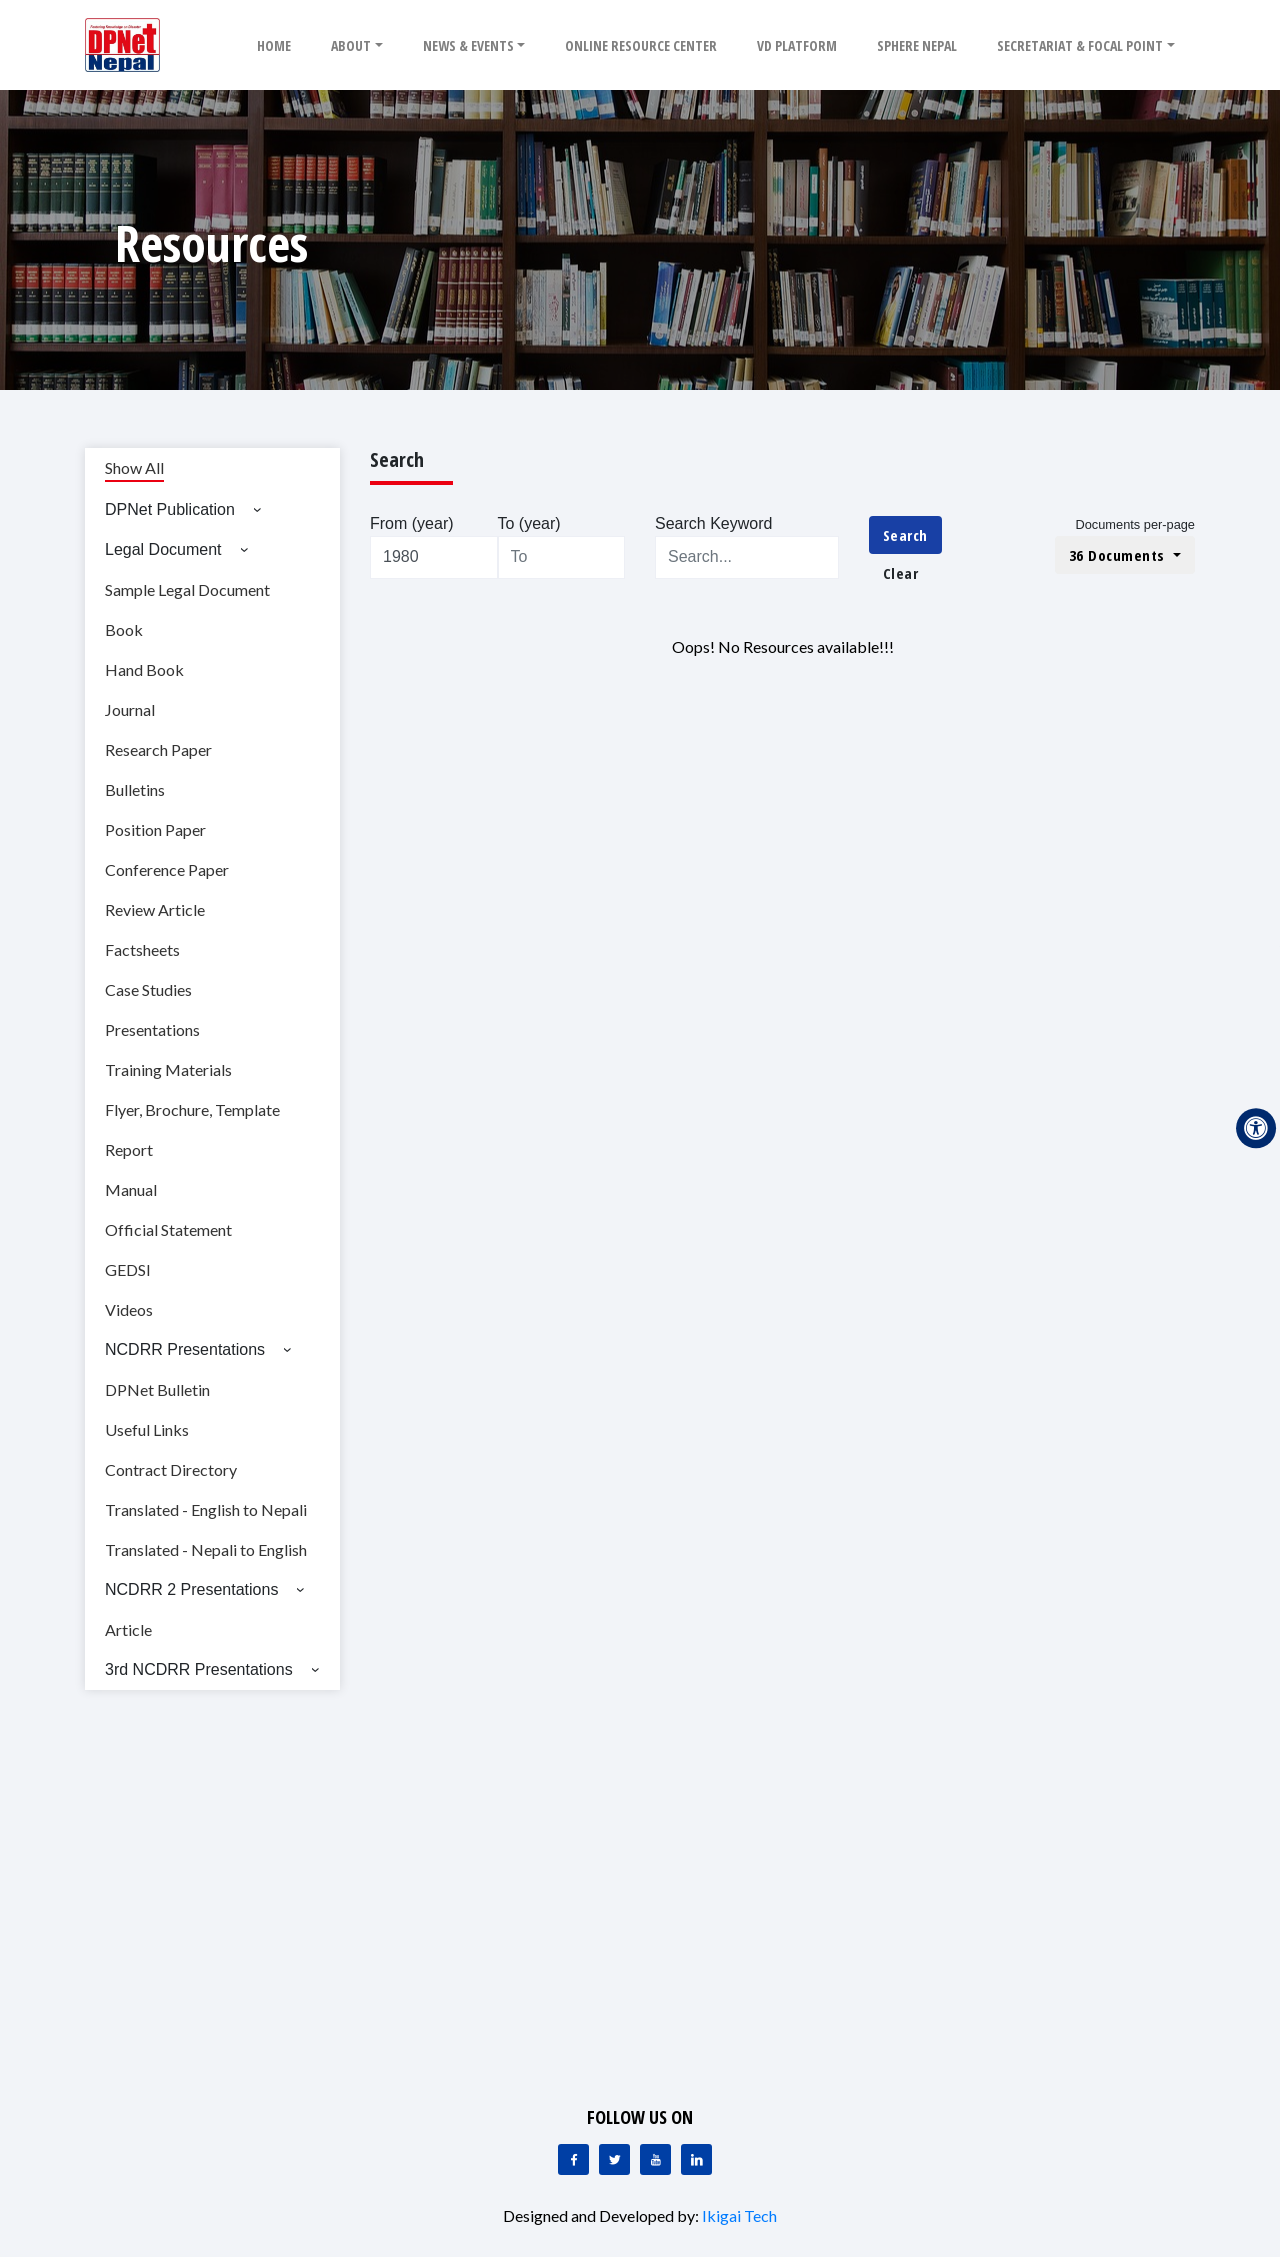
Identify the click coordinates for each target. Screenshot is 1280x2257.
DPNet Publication (170, 509)
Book (124, 629)
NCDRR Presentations (185, 1349)
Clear (901, 573)
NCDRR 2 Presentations (191, 1589)
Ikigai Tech (739, 2215)
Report (129, 1149)
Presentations (152, 1029)
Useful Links (147, 1429)
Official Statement (168, 1229)
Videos (129, 1309)
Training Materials (168, 1069)
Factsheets (142, 949)
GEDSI (128, 1269)
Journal (130, 709)
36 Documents (1119, 555)
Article (128, 1629)
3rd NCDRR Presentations (199, 1669)
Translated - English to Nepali (206, 1509)
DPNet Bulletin (157, 1389)
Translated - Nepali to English (206, 1549)
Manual (131, 1189)
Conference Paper (167, 869)
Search (905, 535)
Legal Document (163, 549)
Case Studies (148, 989)
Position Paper (155, 829)
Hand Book (144, 669)
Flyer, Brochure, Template (192, 1109)
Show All (134, 467)
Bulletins (135, 789)
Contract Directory (171, 1469)
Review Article (155, 909)
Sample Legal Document (187, 589)
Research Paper (158, 749)
